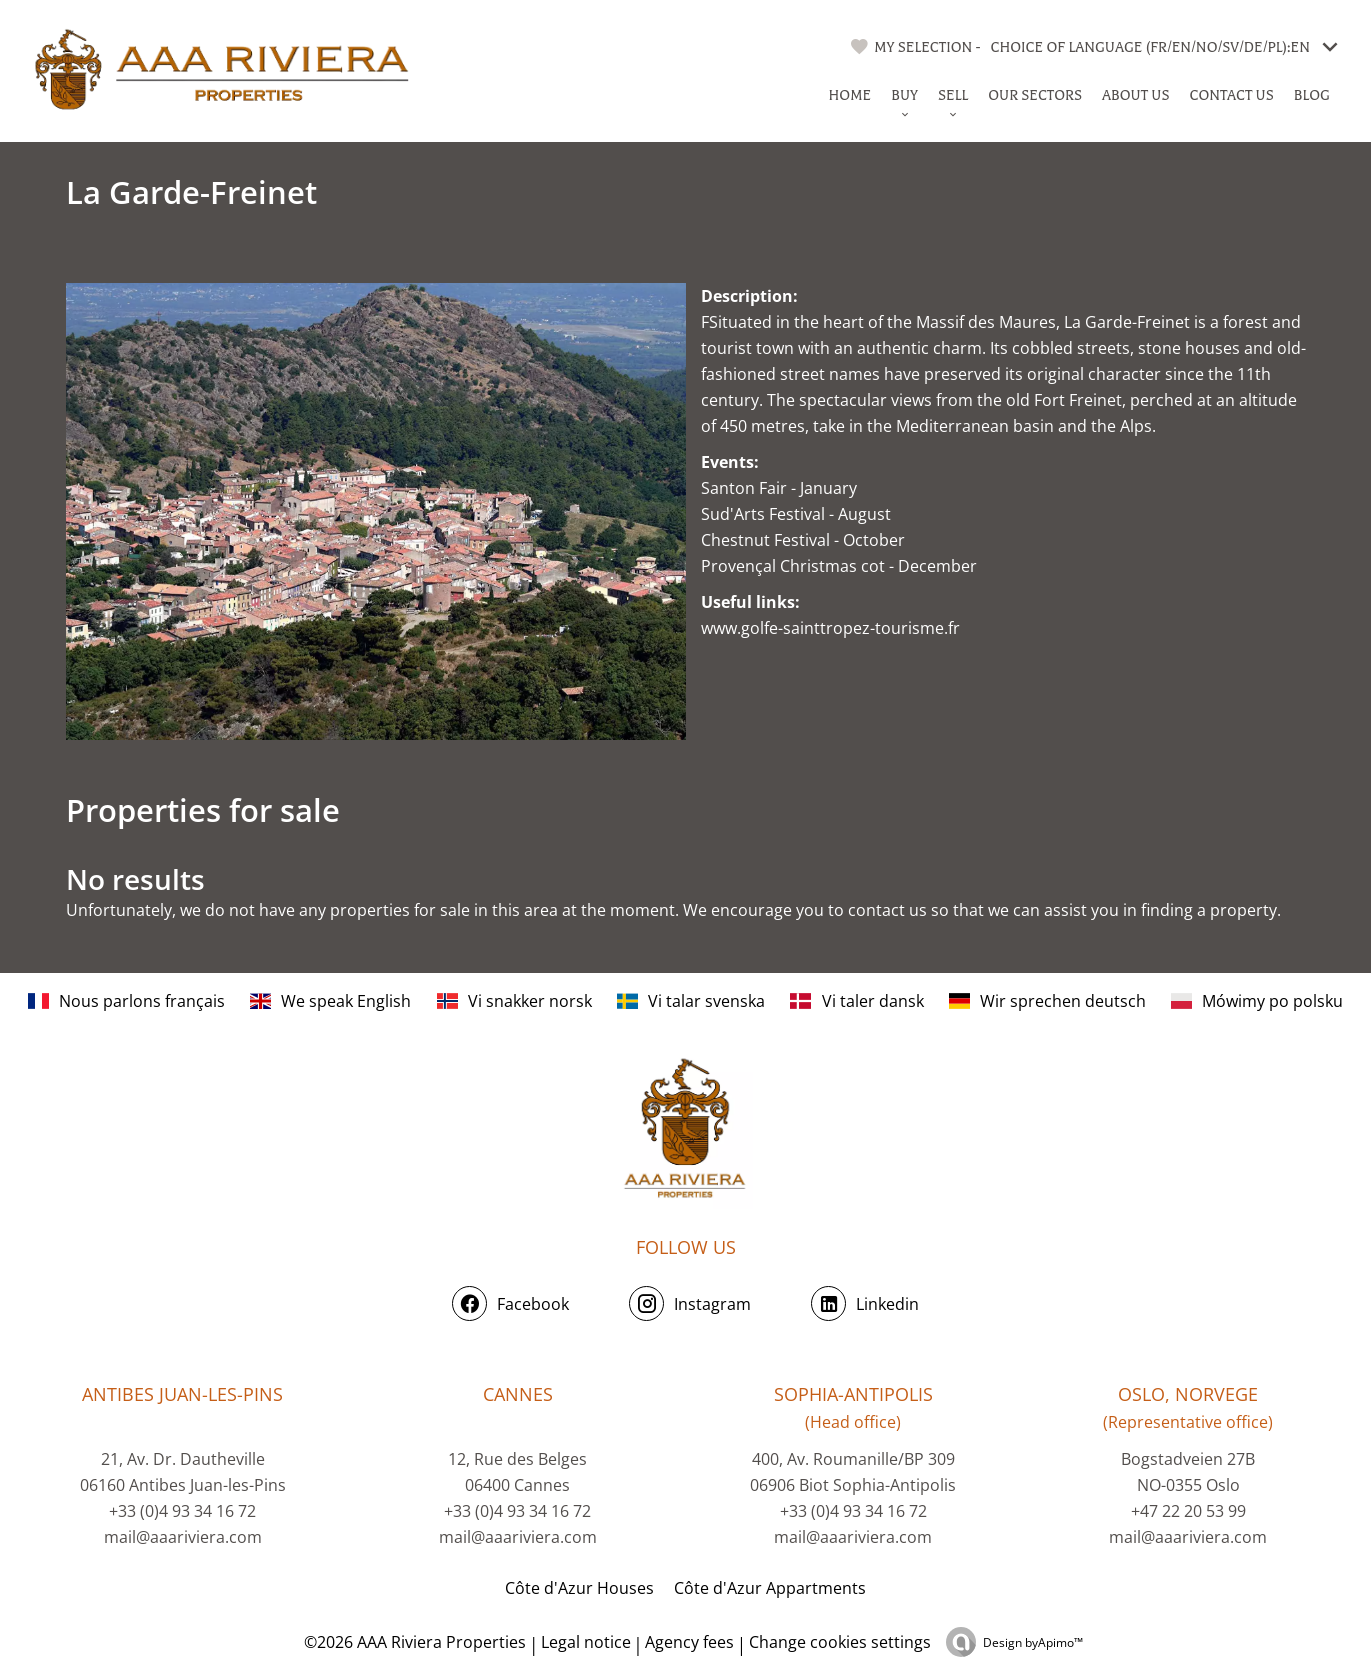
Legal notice (586, 1642)
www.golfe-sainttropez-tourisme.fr (830, 628)
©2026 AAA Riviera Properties (413, 1642)
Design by (1033, 1642)
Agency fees (689, 1642)
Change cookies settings (840, 1642)
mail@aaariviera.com (183, 1537)
